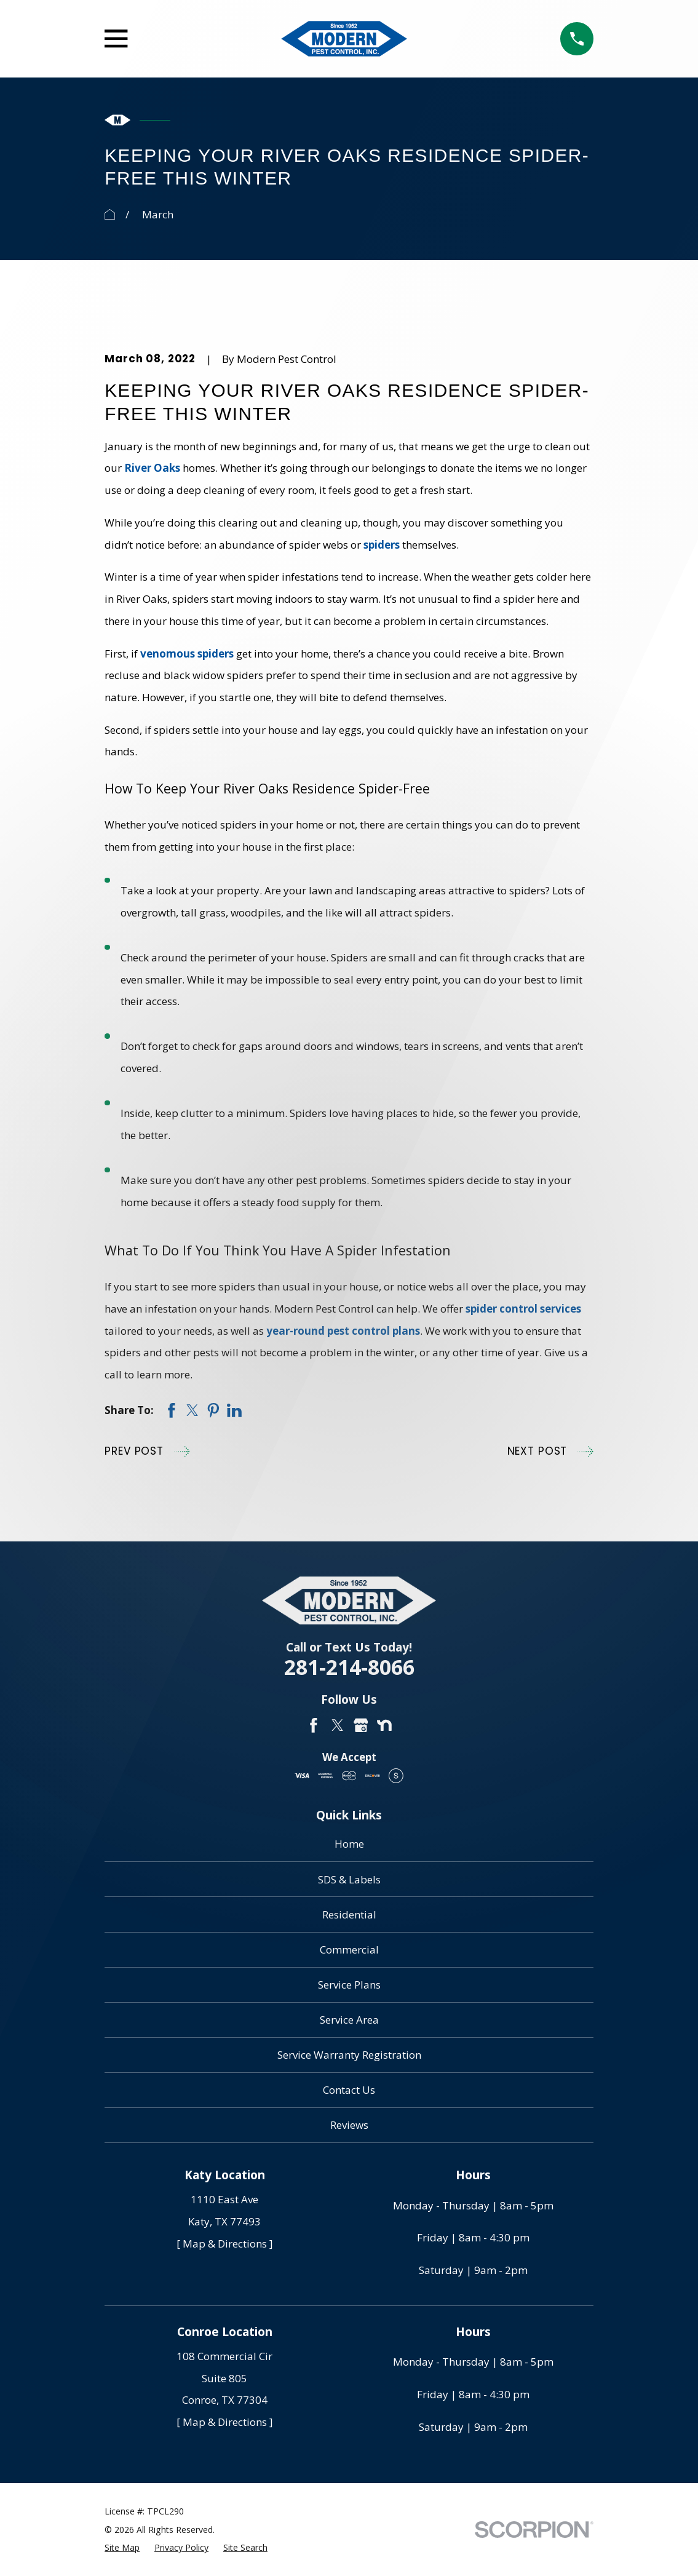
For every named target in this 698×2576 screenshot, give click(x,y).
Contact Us (349, 2090)
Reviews (349, 2125)
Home (349, 1844)
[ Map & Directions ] (224, 2243)
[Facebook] (313, 1725)
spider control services (523, 1309)
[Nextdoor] (384, 1725)
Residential (349, 1914)
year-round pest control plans (343, 1331)
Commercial (349, 1949)
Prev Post (147, 1452)
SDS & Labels (349, 1879)
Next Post (550, 1452)
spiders (381, 545)
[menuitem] (122, 2547)
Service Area (349, 2020)
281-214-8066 (349, 1666)
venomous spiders (187, 653)
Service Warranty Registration (349, 2055)
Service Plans (349, 1985)
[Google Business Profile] (361, 1725)
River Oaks (152, 468)
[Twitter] (337, 1725)
